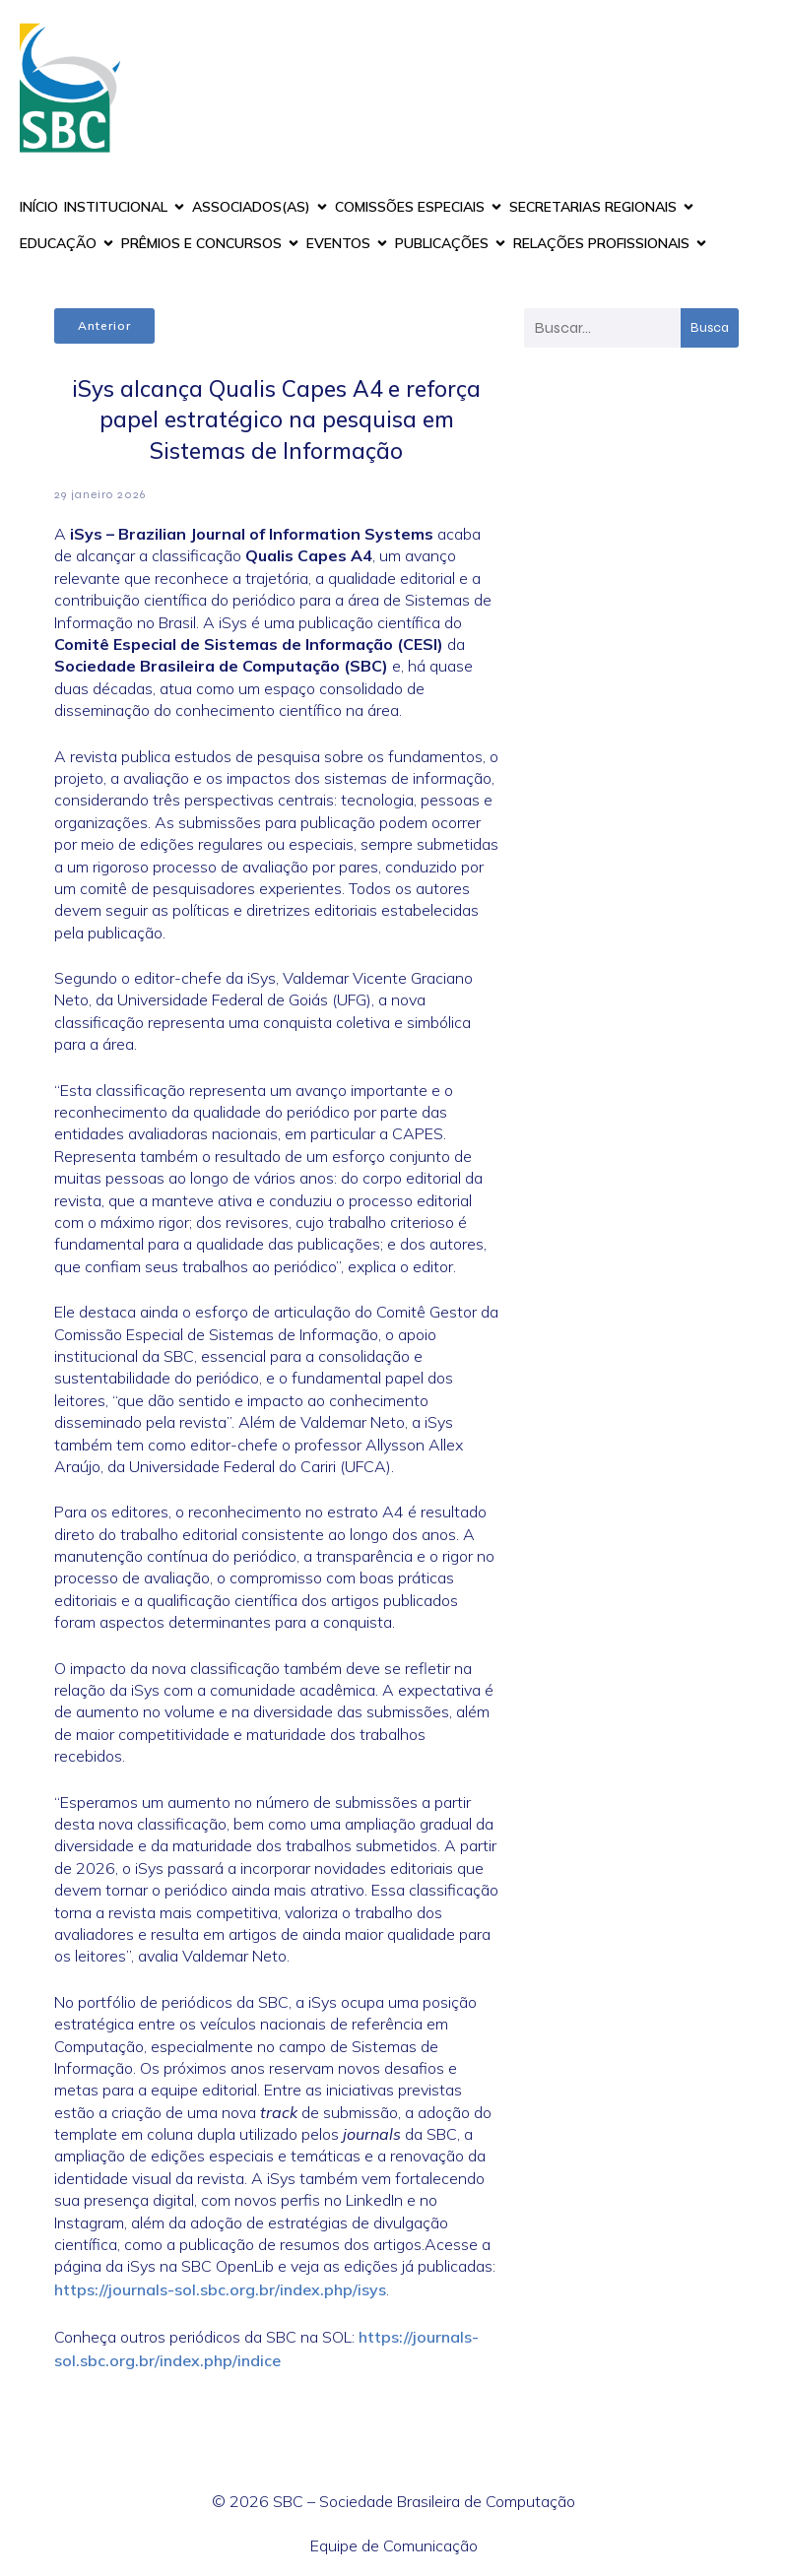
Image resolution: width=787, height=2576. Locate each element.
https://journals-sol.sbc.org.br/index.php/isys (220, 2289)
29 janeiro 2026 (100, 494)
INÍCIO (39, 207)
